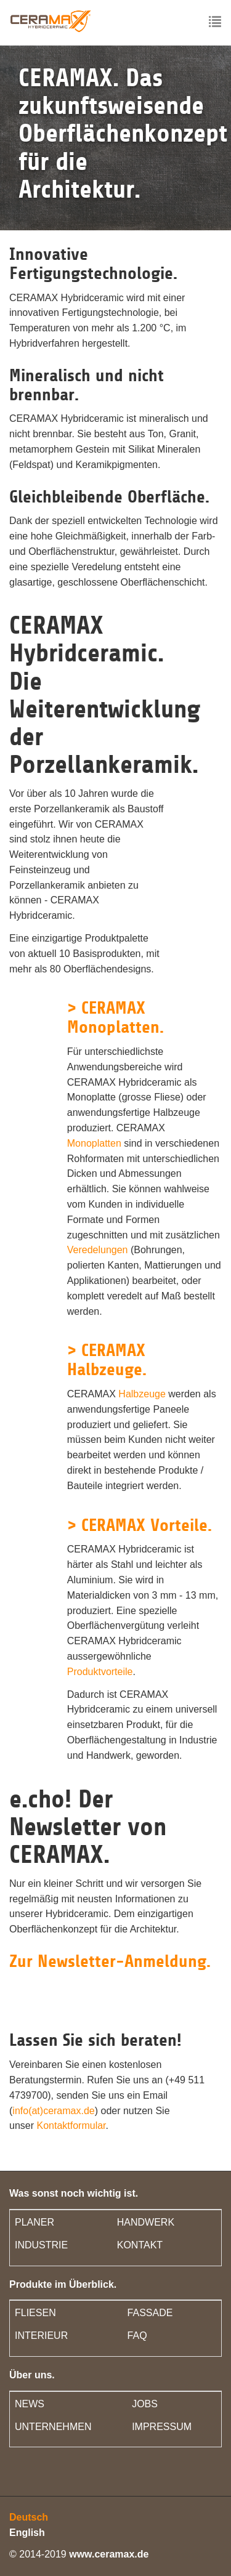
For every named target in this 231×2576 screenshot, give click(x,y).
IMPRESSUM (162, 2426)
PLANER (34, 2222)
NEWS (29, 2404)
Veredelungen (97, 1250)
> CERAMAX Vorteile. (139, 1525)
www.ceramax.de (108, 2554)
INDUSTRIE (41, 2245)
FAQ (137, 2335)
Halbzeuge (142, 1394)
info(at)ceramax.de (53, 2111)
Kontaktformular (70, 2125)
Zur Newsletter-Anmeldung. (110, 1961)
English (27, 2532)
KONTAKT (140, 2245)
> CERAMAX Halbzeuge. (107, 1360)
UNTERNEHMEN (53, 2426)
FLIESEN (35, 2312)
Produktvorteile (100, 1671)
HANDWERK (145, 2222)
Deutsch (28, 2517)
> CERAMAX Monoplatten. (115, 1017)
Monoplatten (94, 1143)
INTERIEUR (41, 2335)
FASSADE (150, 2312)
